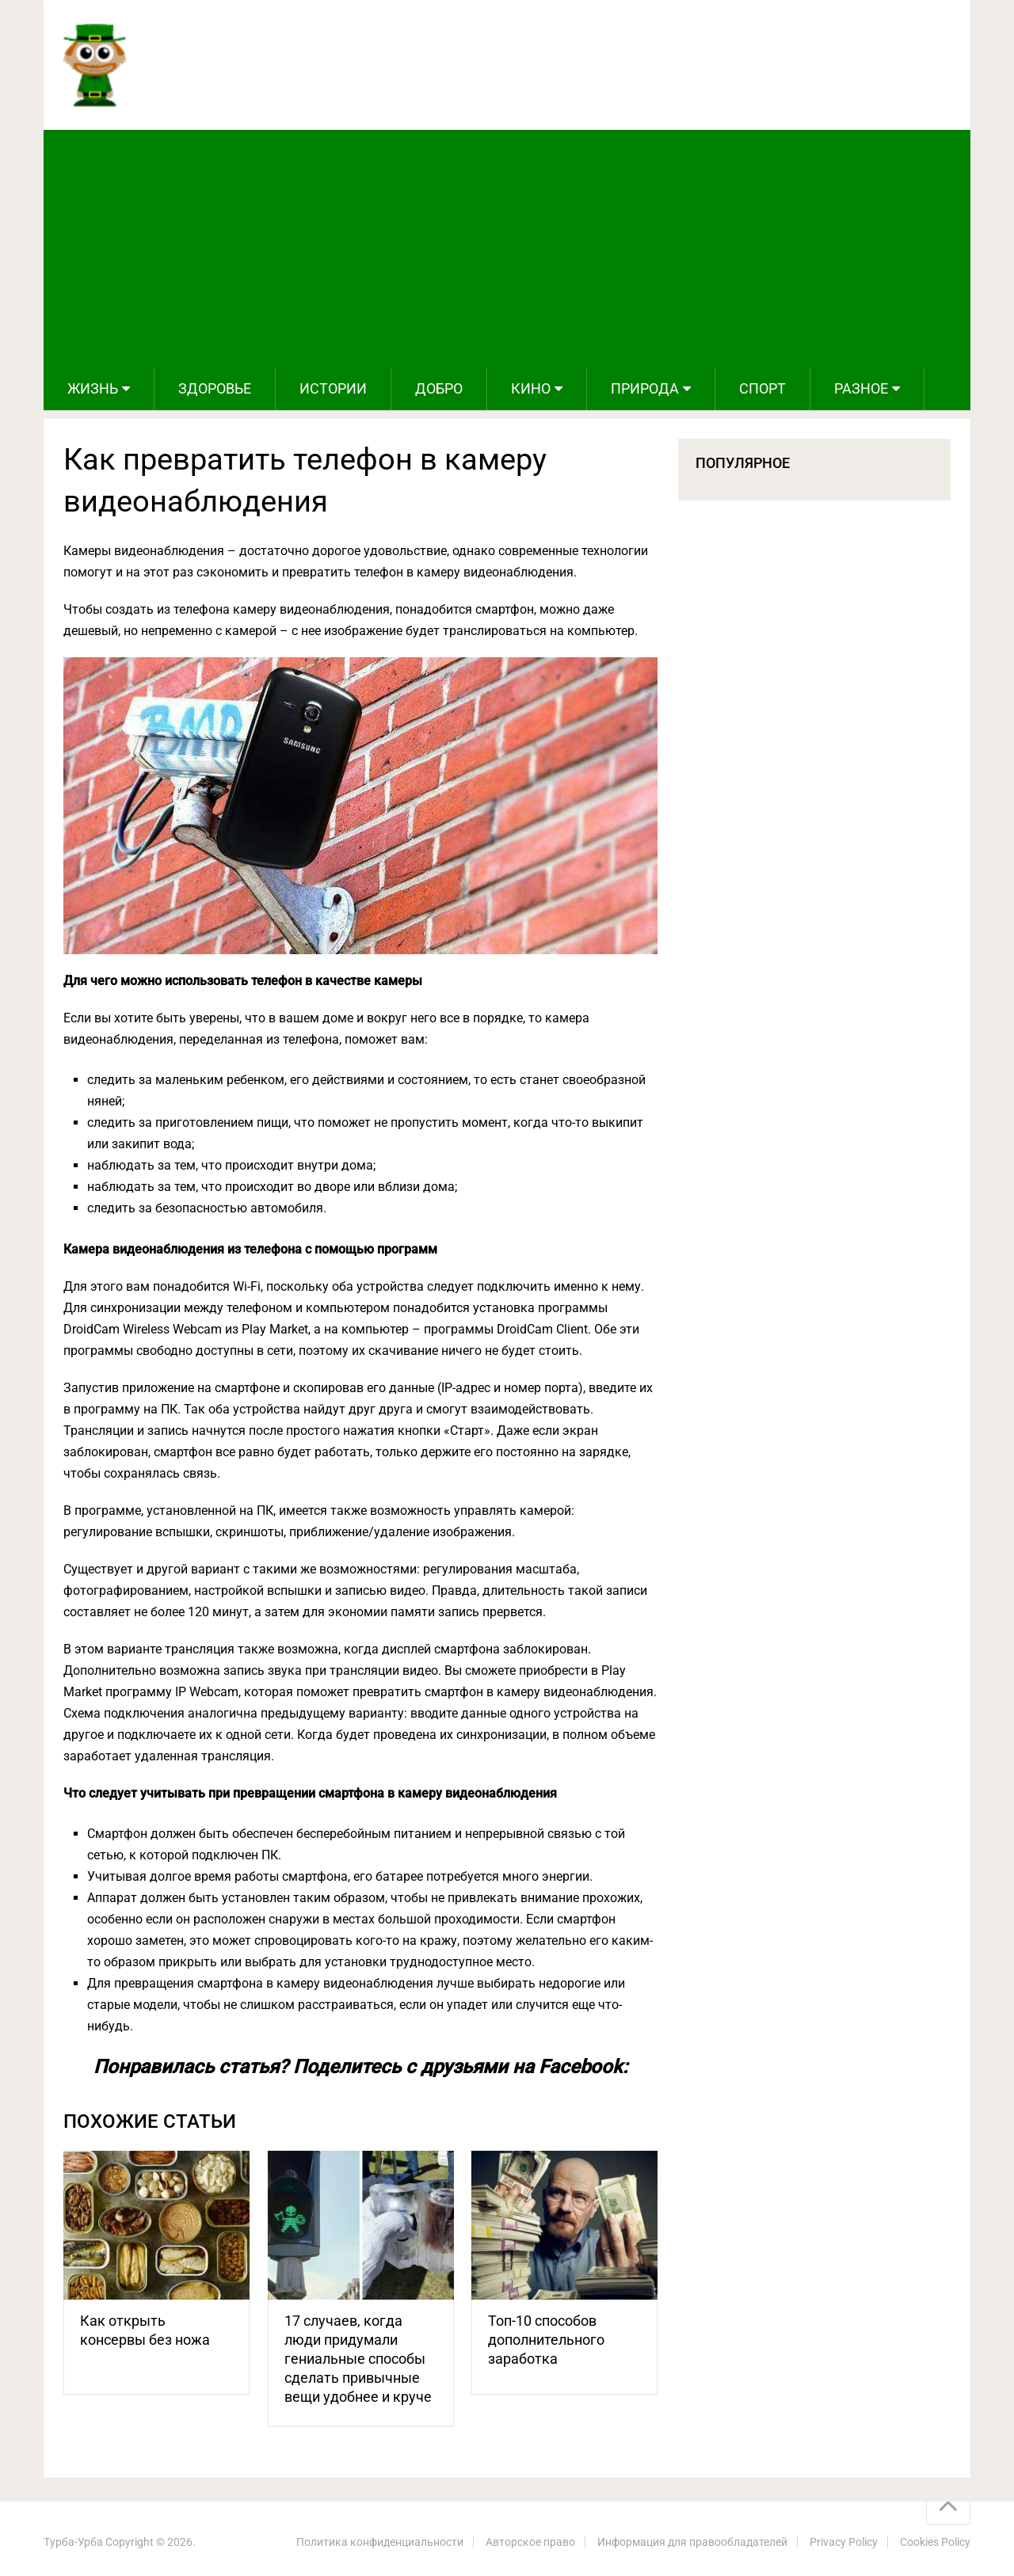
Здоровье (214, 388)
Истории (333, 388)
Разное (861, 388)
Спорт (762, 388)
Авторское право (530, 2542)
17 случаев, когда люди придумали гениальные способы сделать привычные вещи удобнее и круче (358, 2358)
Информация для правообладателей (692, 2542)
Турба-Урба (73, 2542)
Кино (531, 388)
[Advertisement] (507, 249)
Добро (439, 388)
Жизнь (92, 388)
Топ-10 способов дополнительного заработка (546, 2339)
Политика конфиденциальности (379, 2542)
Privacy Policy (844, 2542)
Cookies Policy (935, 2542)
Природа (645, 388)
